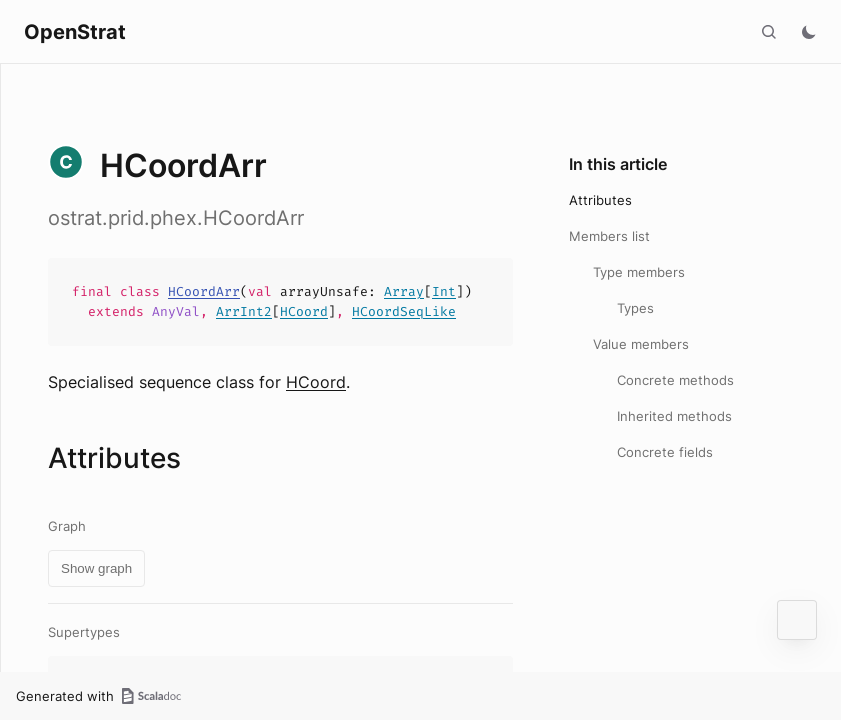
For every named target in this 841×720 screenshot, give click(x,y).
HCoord (304, 311)
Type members (639, 272)
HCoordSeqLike (404, 311)
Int (444, 291)
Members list (609, 236)
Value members (641, 344)
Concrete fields (665, 452)
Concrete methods (675, 380)
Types (635, 308)
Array (404, 291)
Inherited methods (674, 416)
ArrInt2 (244, 311)
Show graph (96, 568)
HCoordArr (204, 291)
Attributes (600, 200)
